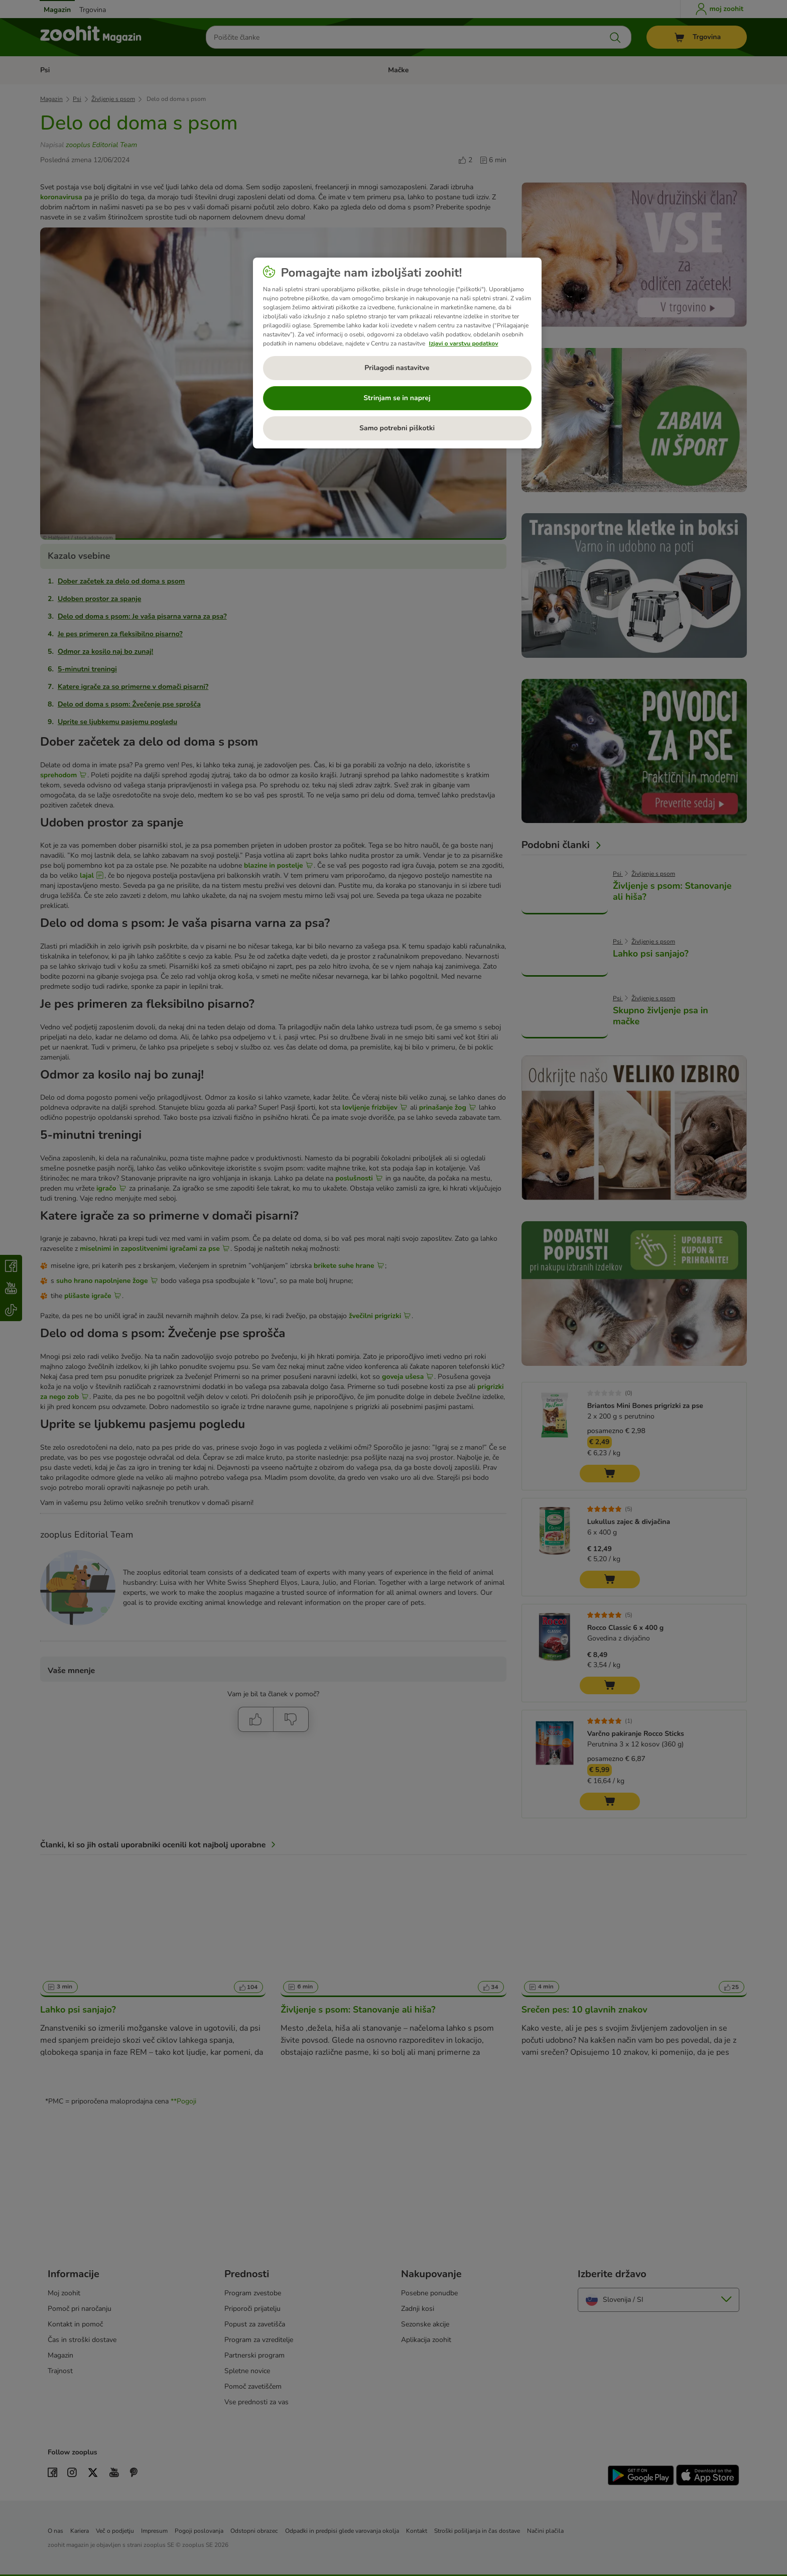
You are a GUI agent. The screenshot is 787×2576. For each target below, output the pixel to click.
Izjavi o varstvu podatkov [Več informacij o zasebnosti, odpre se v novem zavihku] (463, 343)
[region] (397, 353)
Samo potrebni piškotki (397, 428)
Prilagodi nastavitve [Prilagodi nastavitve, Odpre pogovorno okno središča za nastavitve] (396, 368)
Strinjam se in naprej (396, 398)
